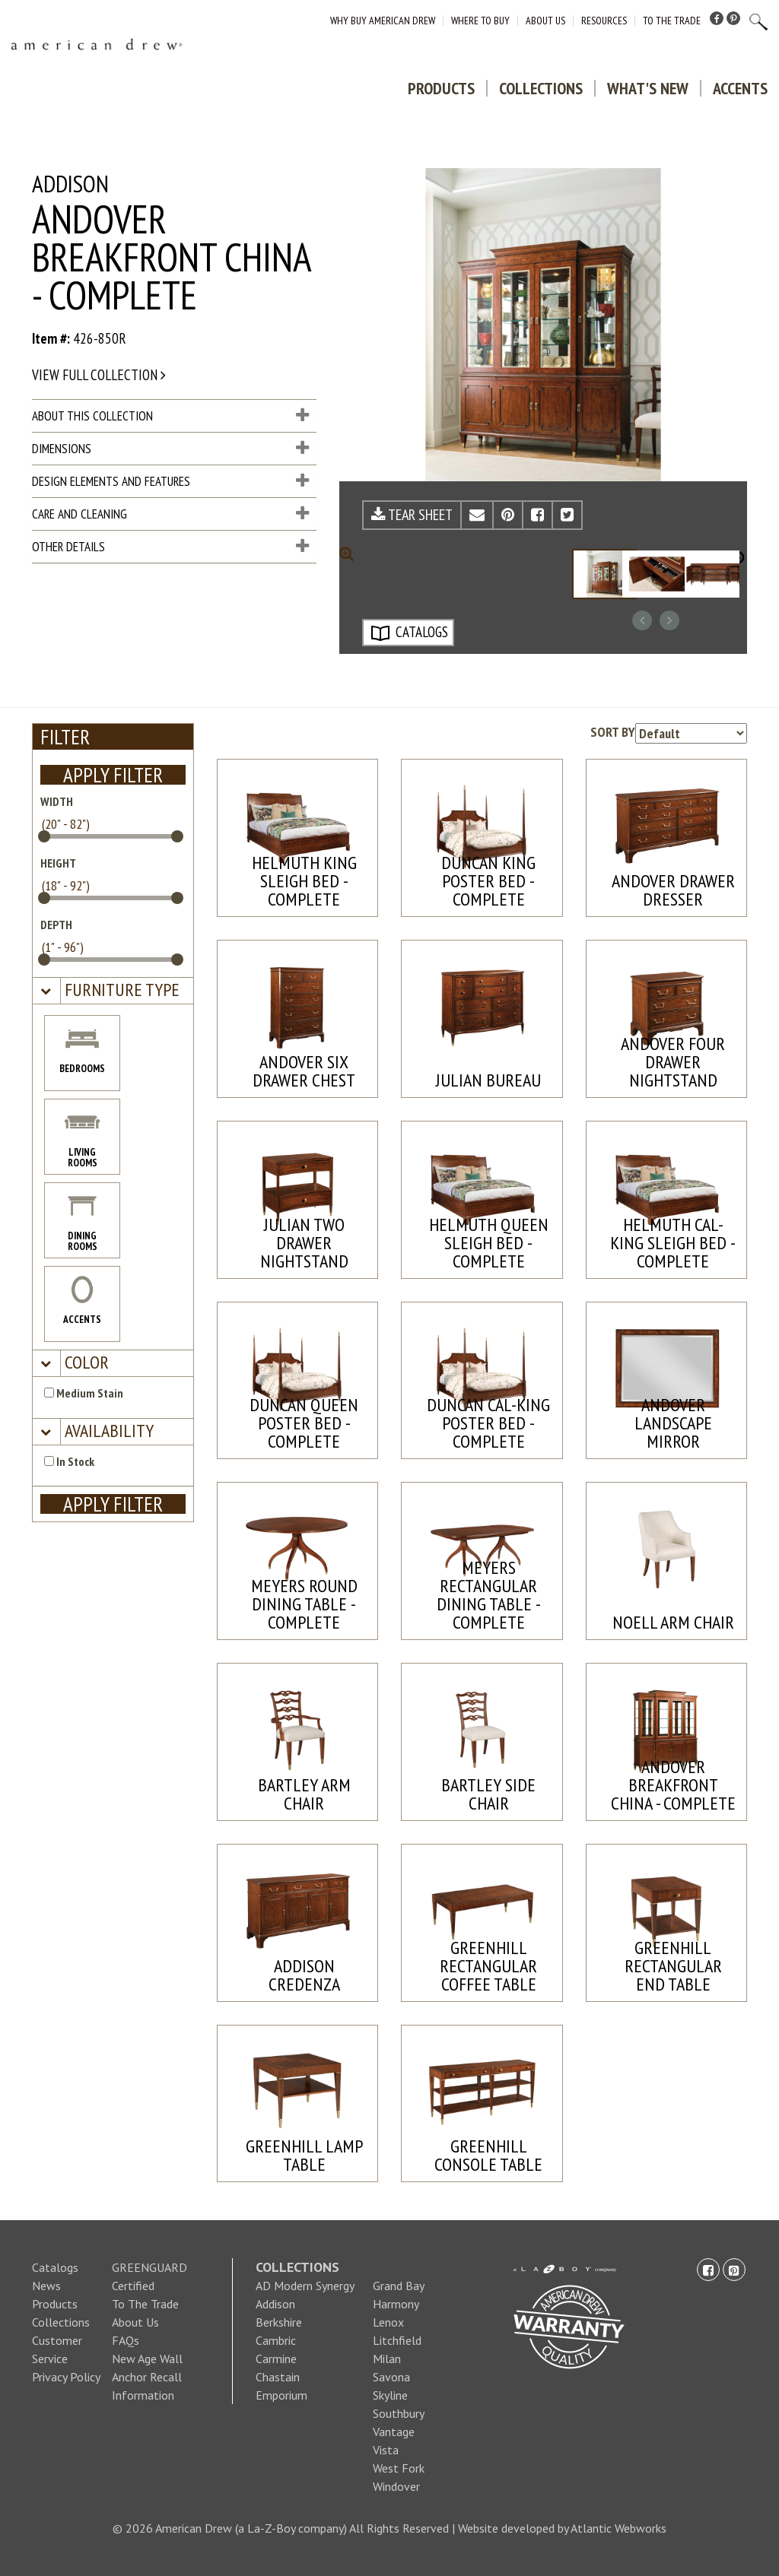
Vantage (394, 2431)
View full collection (99, 375)
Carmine (276, 2358)
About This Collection (170, 416)
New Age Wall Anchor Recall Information (147, 2377)
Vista (386, 2449)
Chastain (278, 2376)
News (46, 2285)
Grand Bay (398, 2285)
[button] (120, 990)
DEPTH (56, 924)
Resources (604, 20)
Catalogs (55, 2267)
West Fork (398, 2468)
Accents (740, 88)
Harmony (396, 2303)
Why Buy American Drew (382, 20)
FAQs (125, 2340)
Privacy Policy (66, 2376)
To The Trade (672, 20)
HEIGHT (58, 863)
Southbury (398, 2413)
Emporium (281, 2395)
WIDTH (56, 801)
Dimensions (170, 449)
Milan (387, 2358)
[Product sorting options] (691, 733)
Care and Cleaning (170, 514)
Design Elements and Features (170, 481)
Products (441, 88)
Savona (391, 2376)
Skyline (390, 2395)
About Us (545, 20)
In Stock (69, 1461)
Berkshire (279, 2322)
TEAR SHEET (412, 515)
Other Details (170, 547)
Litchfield (397, 2340)
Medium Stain (83, 1393)
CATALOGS (409, 632)
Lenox (388, 2322)
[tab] (113, 991)
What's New (647, 88)
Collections (541, 88)
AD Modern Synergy (305, 2285)
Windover (396, 2486)
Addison (275, 2303)
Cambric (276, 2340)
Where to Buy (480, 20)
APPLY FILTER (113, 775)
